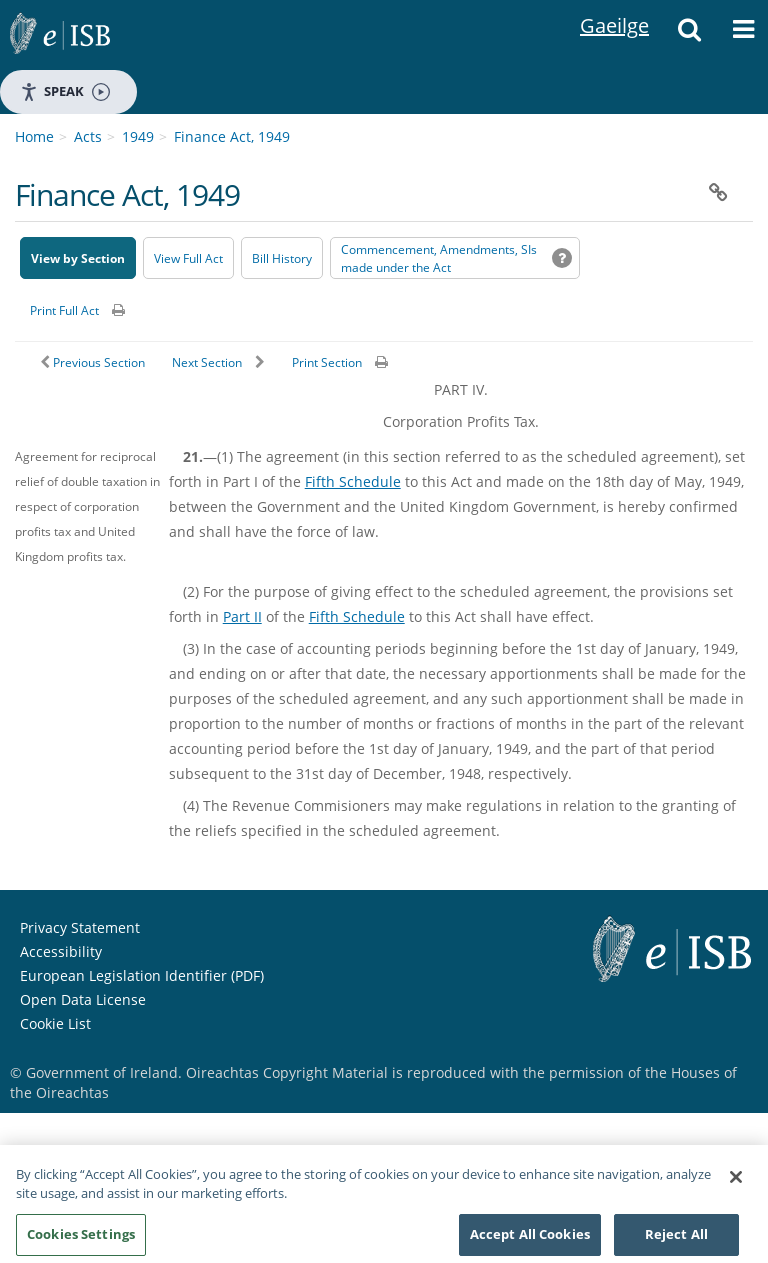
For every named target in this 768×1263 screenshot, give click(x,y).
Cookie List (55, 1023)
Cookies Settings (81, 1240)
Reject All (676, 1240)
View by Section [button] (78, 258)
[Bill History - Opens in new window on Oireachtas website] (282, 258)
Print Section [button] (327, 362)
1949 (138, 136)
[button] (689, 35)
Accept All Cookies (530, 1240)
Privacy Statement (80, 927)
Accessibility (61, 951)
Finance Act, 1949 (232, 136)
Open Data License (83, 999)
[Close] (736, 1183)
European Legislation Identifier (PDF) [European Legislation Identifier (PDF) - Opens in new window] (142, 975)
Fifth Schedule (353, 481)
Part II (242, 616)
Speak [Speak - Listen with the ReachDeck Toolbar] (65, 91)
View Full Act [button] (188, 258)
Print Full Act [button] (64, 310)
